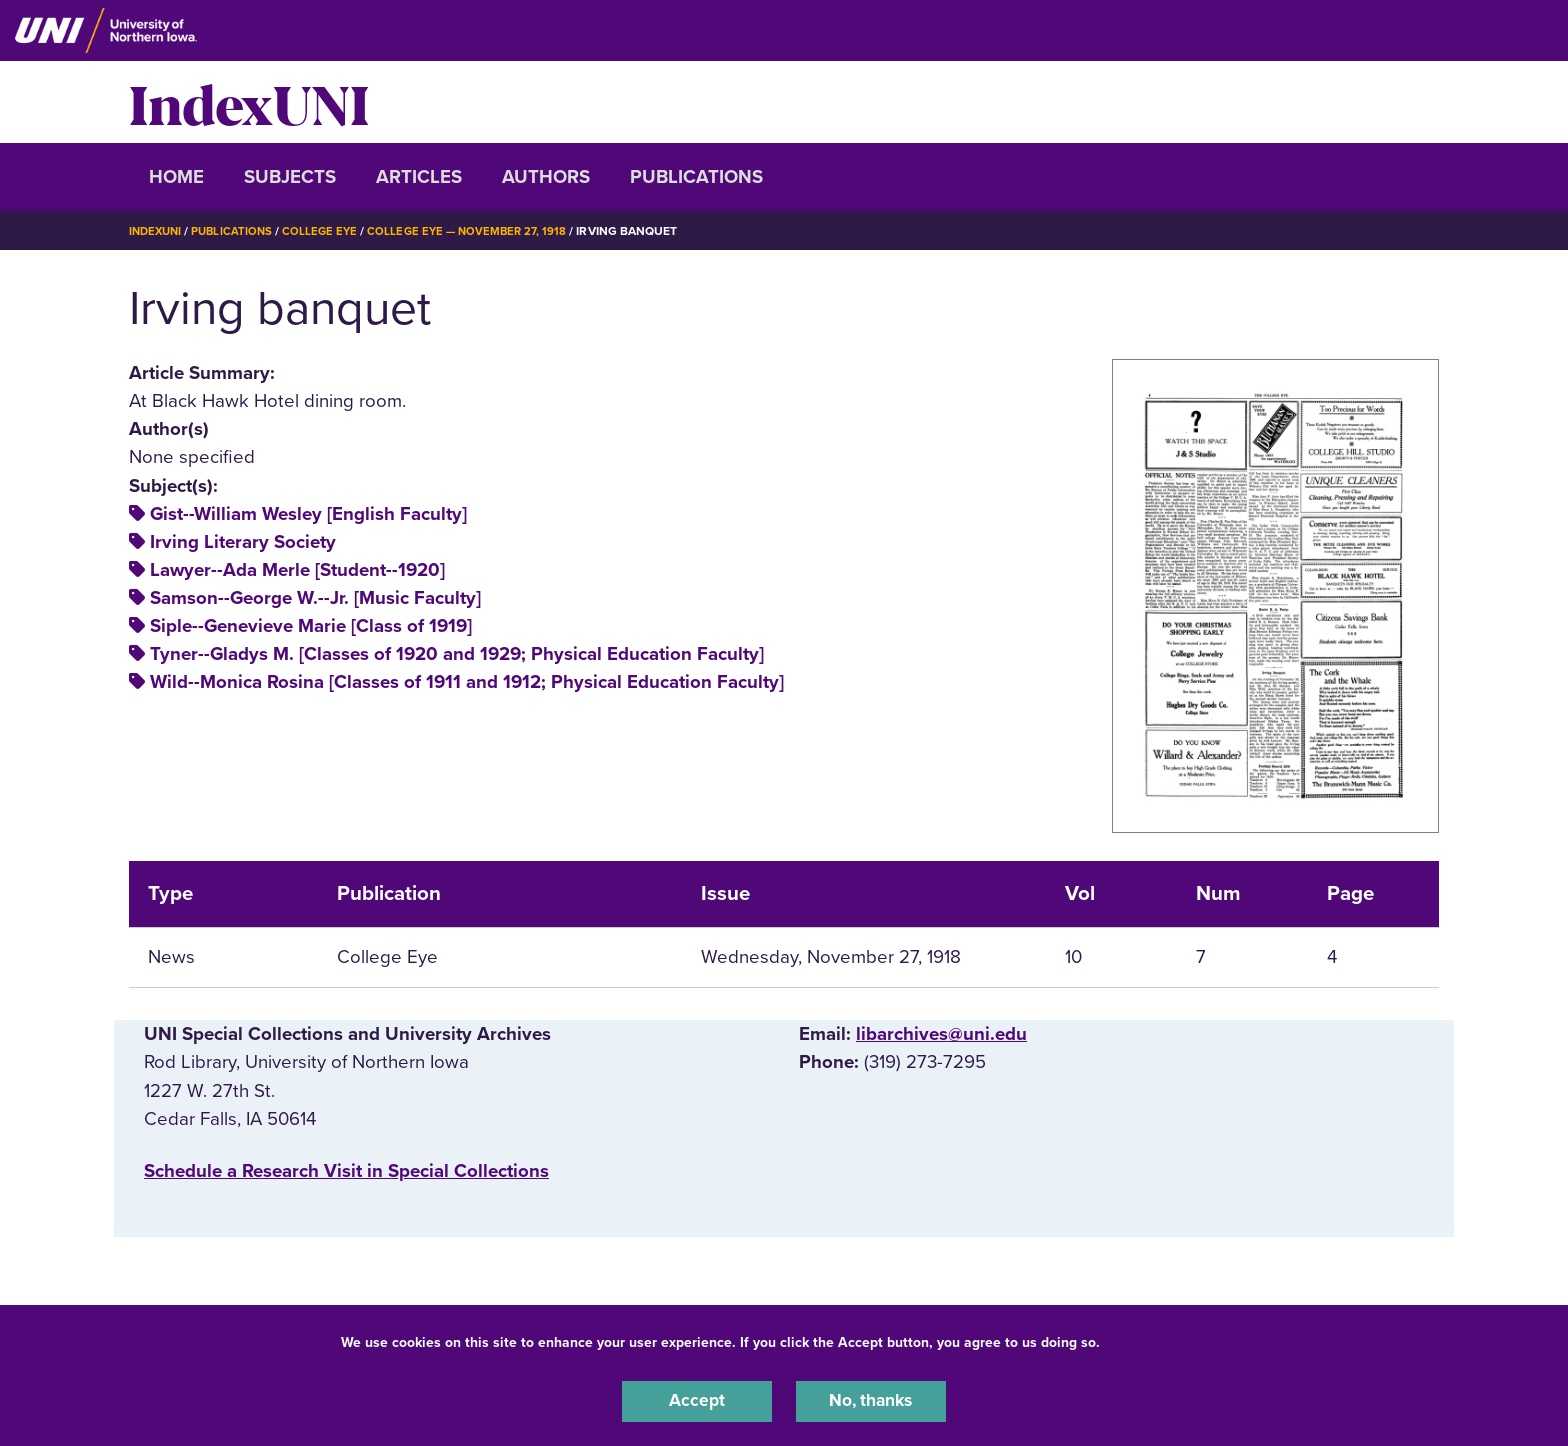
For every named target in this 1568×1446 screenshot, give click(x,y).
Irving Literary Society (243, 542)
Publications (696, 177)
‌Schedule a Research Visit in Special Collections (346, 1171)
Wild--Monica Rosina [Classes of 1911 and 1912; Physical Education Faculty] (467, 682)
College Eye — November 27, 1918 (480, 231)
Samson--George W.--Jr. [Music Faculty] (315, 598)
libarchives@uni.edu (941, 1034)
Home (176, 177)
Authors (546, 177)
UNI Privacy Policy (1167, 1339)
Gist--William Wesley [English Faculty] (308, 514)
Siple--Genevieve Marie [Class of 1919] (311, 626)
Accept (697, 1400)
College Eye (328, 231)
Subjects (290, 177)
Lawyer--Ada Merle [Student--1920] (297, 570)
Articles (419, 177)
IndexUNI (249, 102)
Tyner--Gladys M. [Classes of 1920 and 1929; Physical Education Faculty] (457, 654)
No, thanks (871, 1400)
